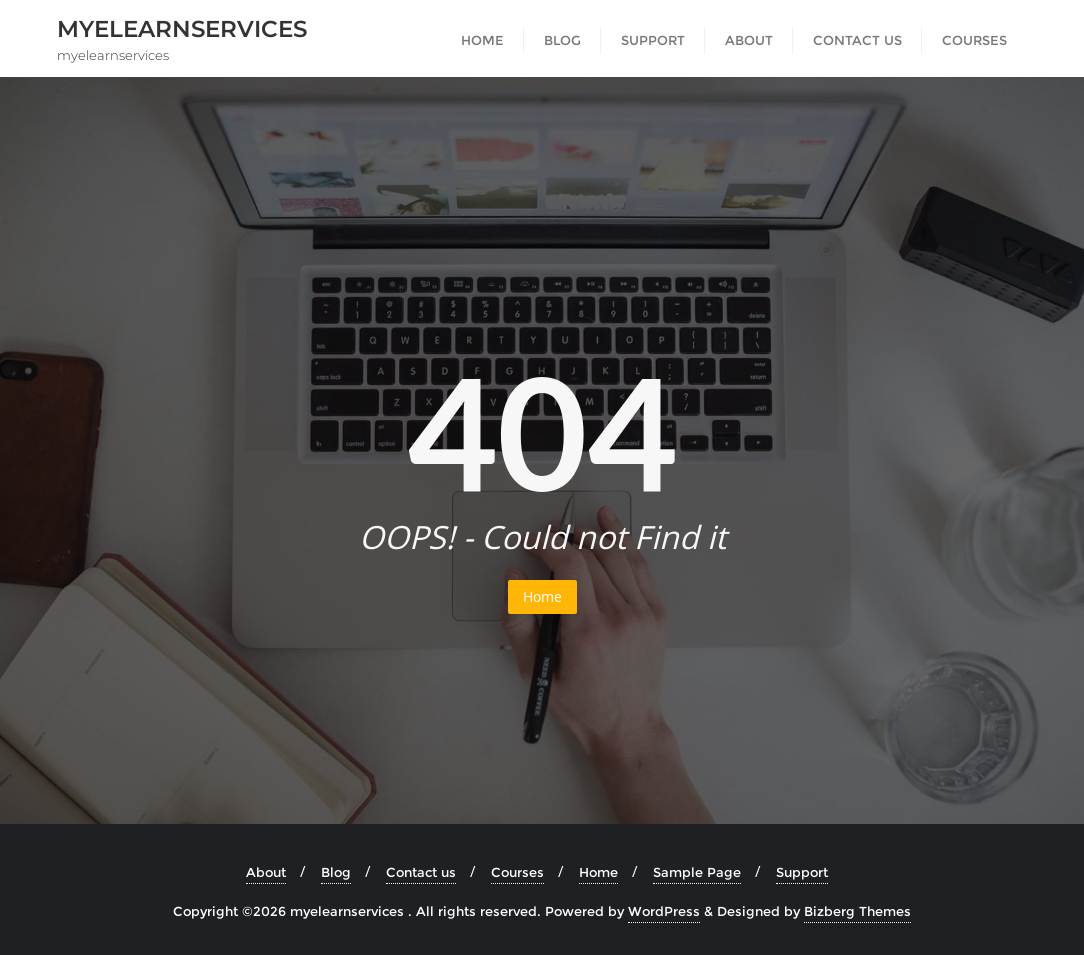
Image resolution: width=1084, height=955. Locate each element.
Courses (517, 872)
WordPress (664, 911)
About (266, 872)
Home (542, 596)
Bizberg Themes (857, 911)
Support (802, 872)
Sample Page (697, 872)
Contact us (421, 872)
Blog (336, 872)
